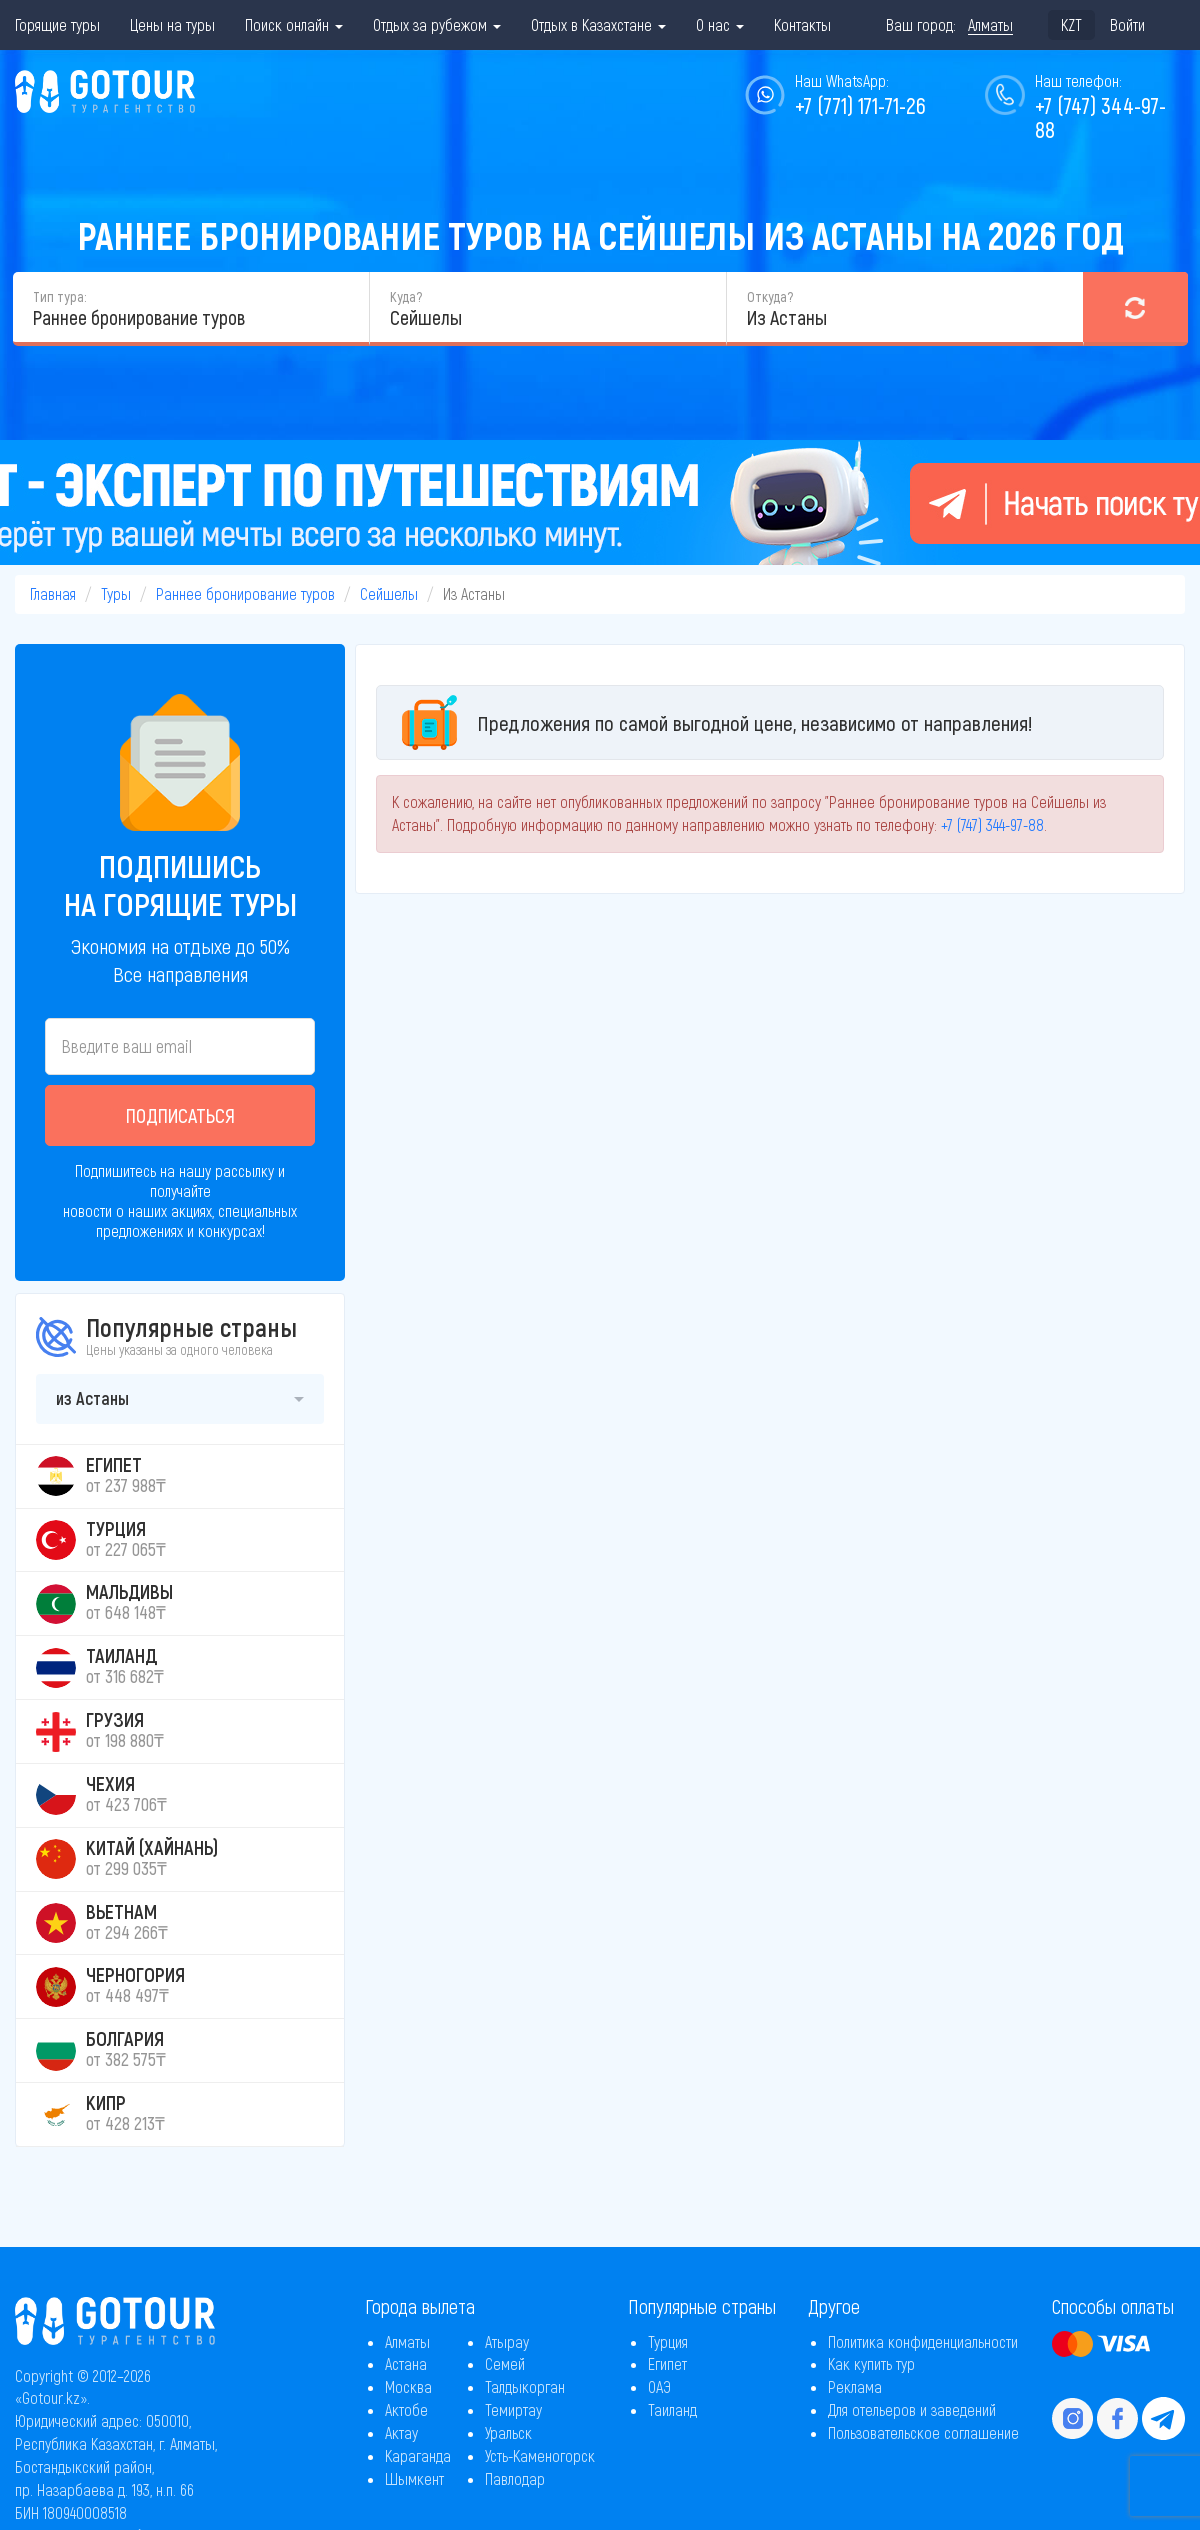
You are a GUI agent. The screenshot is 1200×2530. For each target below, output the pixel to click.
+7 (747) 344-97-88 (1100, 117)
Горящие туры (57, 24)
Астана (406, 2363)
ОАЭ (659, 2386)
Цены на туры (172, 24)
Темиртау (513, 2409)
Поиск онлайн (294, 24)
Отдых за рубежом (437, 24)
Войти (1127, 24)
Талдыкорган (525, 2386)
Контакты (802, 24)
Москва (408, 2386)
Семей (505, 2363)
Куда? (406, 296)
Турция (668, 2341)
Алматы (407, 2341)
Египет (667, 2363)
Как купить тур (871, 2363)
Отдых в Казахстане (598, 24)
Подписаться (180, 1115)
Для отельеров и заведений (912, 2409)
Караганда (418, 2455)
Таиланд (672, 2409)
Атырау (507, 2341)
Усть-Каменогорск (540, 2455)
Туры (116, 593)
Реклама (855, 2386)
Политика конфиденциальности (923, 2341)
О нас (720, 24)
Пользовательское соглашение (923, 2432)
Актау (401, 2432)
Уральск (508, 2432)
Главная (53, 593)
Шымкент (414, 2478)
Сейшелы (389, 593)
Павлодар (515, 2478)
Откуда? (770, 296)
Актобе (406, 2409)
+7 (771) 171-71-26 (860, 105)
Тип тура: (59, 296)
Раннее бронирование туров (245, 593)
